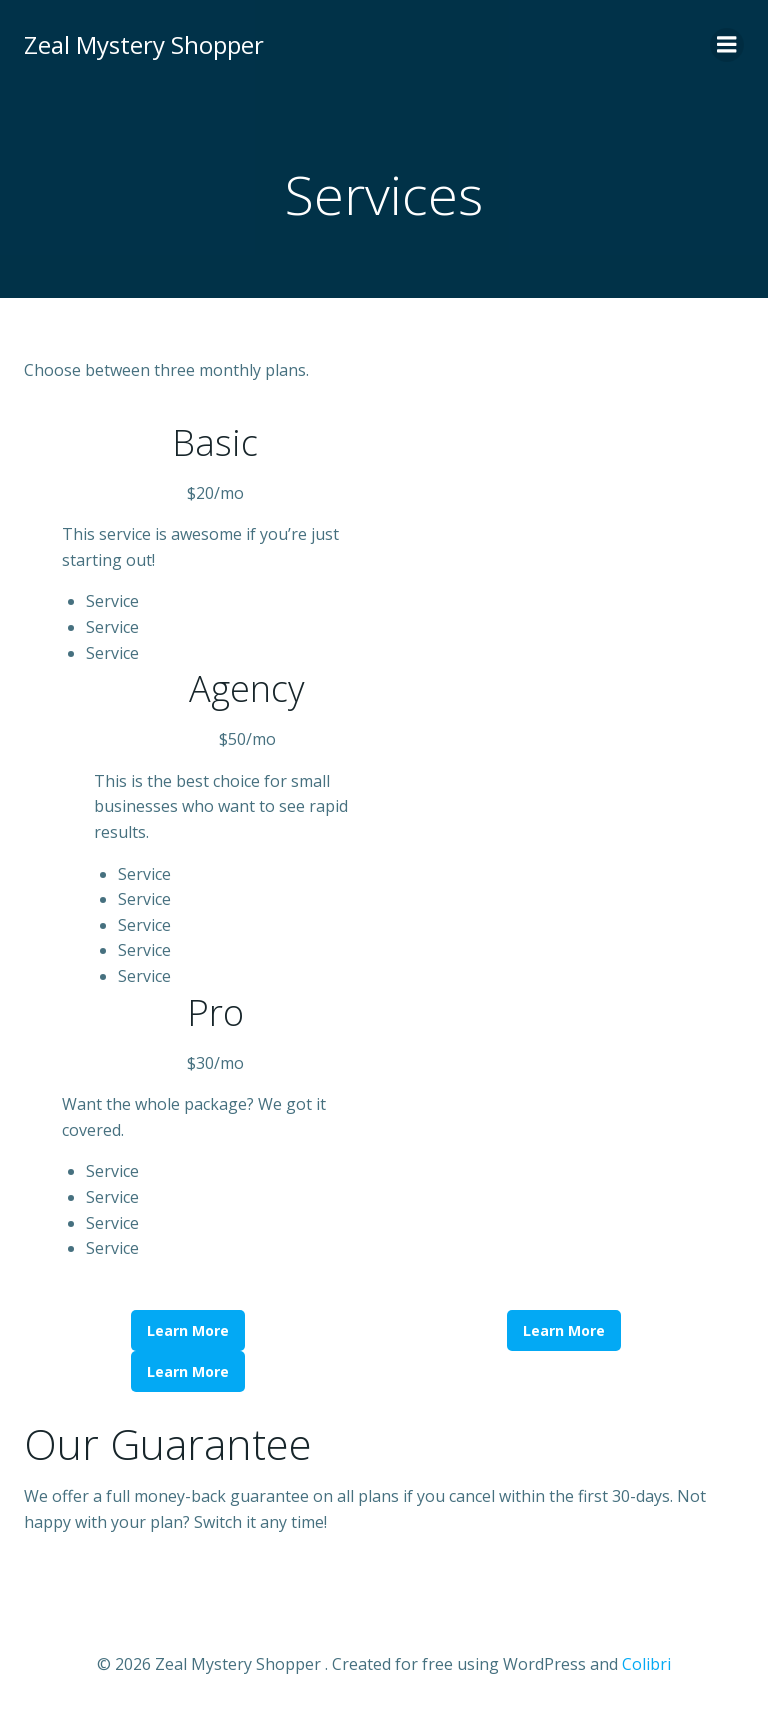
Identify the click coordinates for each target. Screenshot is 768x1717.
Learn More (188, 1330)
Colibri (646, 1664)
